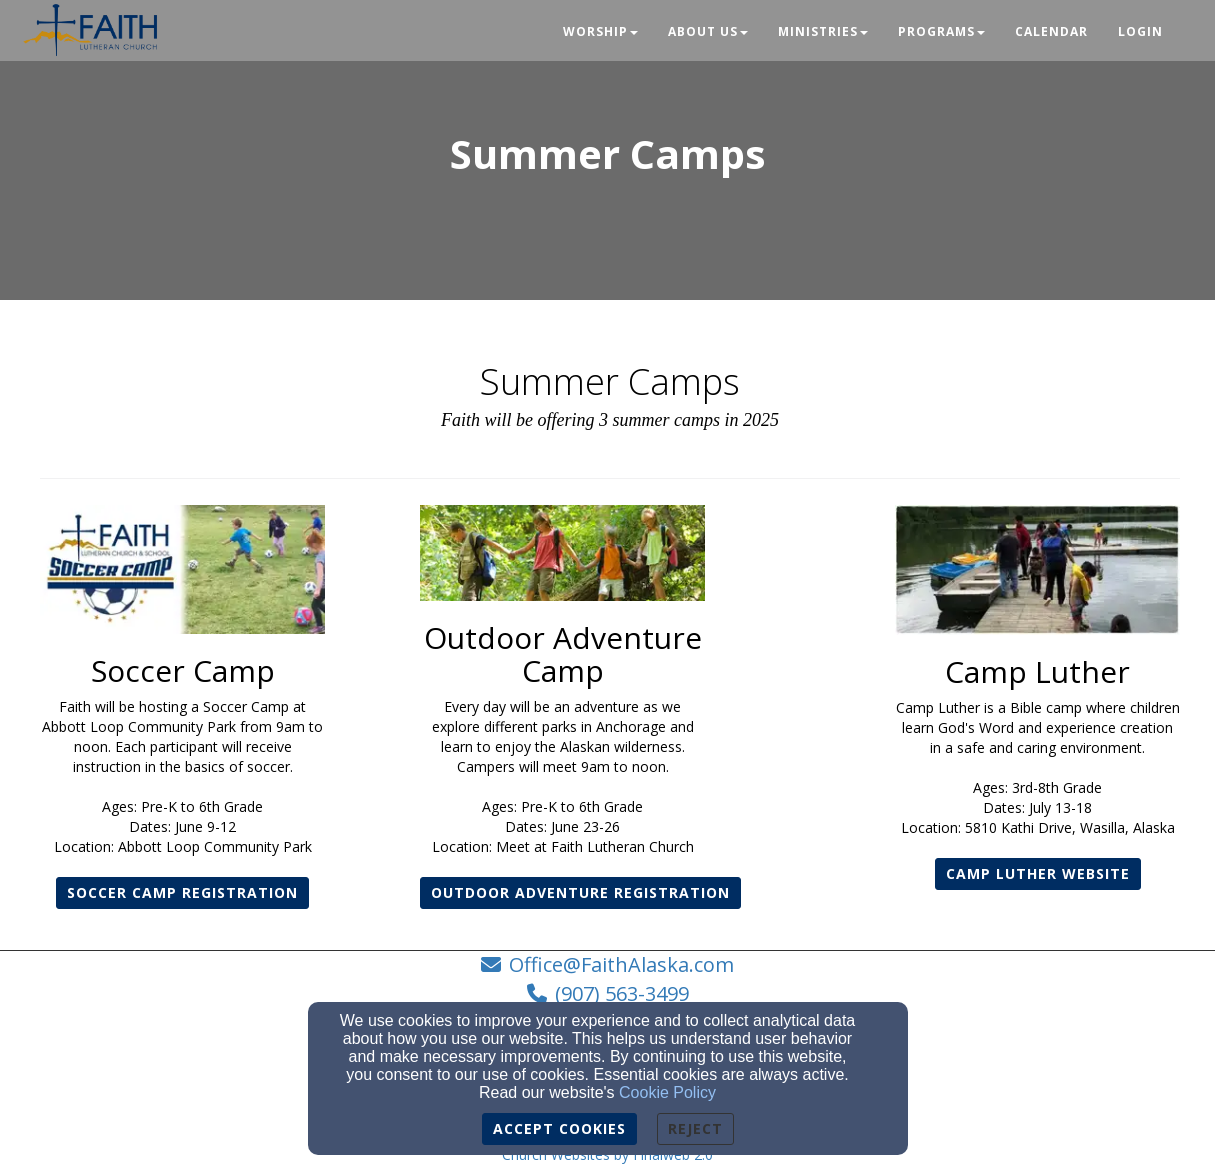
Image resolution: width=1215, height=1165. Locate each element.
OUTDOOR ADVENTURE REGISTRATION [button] (580, 892)
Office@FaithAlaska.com (621, 964)
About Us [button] (708, 31)
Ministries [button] (823, 31)
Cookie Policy (667, 1092)
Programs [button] (941, 31)
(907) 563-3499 (622, 993)
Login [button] (1140, 31)
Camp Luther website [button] (1038, 873)
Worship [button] (600, 31)
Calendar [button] (1051, 31)
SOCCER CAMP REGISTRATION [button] (182, 892)
